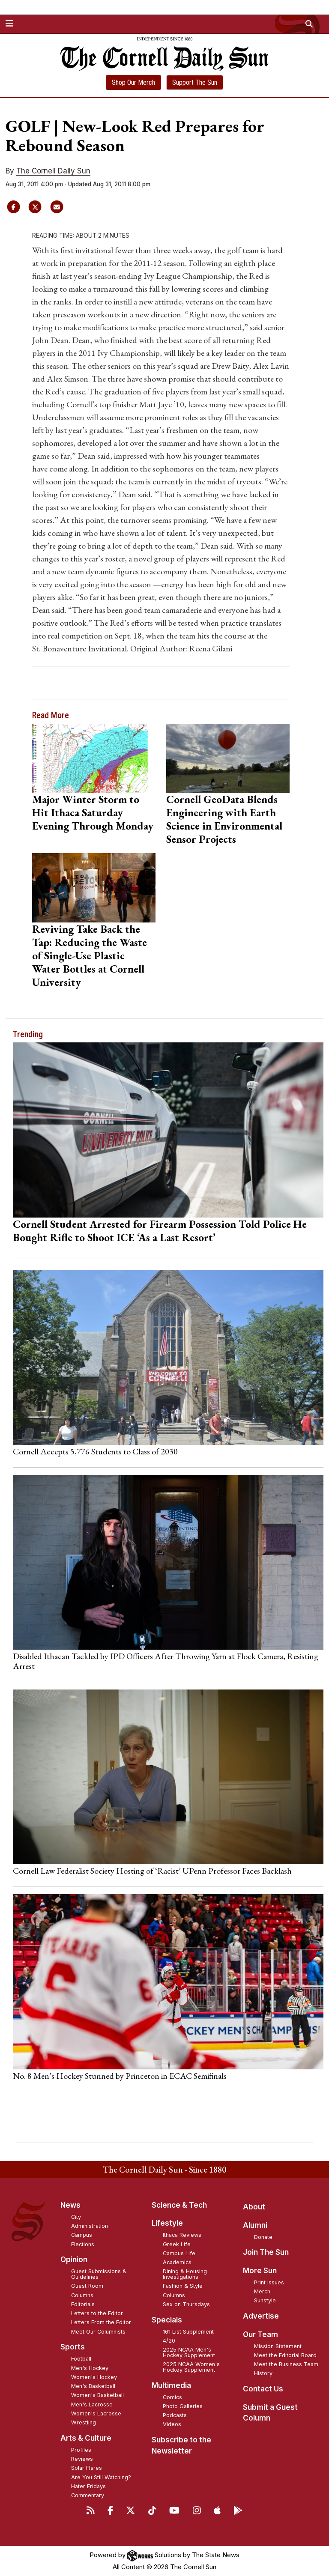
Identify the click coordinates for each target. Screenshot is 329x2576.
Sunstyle (265, 2300)
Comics (172, 2397)
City (76, 2217)
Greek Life (177, 2244)
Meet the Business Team (286, 2364)
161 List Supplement (188, 2331)
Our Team (260, 2334)
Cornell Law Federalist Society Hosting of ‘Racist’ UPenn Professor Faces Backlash (152, 1870)
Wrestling (83, 2422)
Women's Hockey (94, 2377)
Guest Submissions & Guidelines (98, 2274)
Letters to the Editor (97, 2313)
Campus (81, 2235)
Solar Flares (86, 2468)
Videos (172, 2424)
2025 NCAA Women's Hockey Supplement (191, 2367)
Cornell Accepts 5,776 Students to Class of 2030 (95, 1451)
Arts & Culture (85, 2438)
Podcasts (175, 2415)
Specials (167, 2320)
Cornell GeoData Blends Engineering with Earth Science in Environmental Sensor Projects (224, 819)
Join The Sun (266, 2252)
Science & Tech (179, 2205)
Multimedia (171, 2385)
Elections (82, 2244)
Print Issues (269, 2282)
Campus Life (179, 2253)
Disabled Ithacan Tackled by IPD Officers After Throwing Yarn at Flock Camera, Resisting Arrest (165, 1661)
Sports (72, 2347)
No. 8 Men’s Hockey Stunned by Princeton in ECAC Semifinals (120, 2075)
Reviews (82, 2459)
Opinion (73, 2259)
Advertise (261, 2316)
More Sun (260, 2270)
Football (81, 2358)
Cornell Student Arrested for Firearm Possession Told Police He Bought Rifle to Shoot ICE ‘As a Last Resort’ (160, 1230)
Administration (89, 2226)
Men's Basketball (93, 2386)
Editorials (83, 2304)
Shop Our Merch (133, 82)
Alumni (255, 2225)
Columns (82, 2295)
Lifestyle (167, 2223)
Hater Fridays (88, 2486)
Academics (177, 2262)
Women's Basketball (97, 2395)
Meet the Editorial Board (285, 2355)
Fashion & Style (183, 2286)
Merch (262, 2291)
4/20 (169, 2340)
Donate (263, 2237)
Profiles (81, 2450)
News (70, 2205)
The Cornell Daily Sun (53, 171)
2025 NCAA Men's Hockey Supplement (189, 2352)
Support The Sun (194, 82)
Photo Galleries (183, 2406)
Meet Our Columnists (98, 2331)
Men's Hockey (89, 2368)
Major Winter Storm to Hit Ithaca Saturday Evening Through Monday (92, 812)
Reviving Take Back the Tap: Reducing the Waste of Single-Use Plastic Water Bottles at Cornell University (89, 955)
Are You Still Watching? (101, 2477)
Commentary (87, 2495)
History (263, 2373)
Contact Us (263, 2389)
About (254, 2207)
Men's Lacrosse (92, 2404)
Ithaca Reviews (182, 2235)
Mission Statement (278, 2346)
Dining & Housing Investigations (185, 2274)
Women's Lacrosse (96, 2413)
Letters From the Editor (101, 2322)
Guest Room (87, 2286)
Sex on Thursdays (186, 2304)
